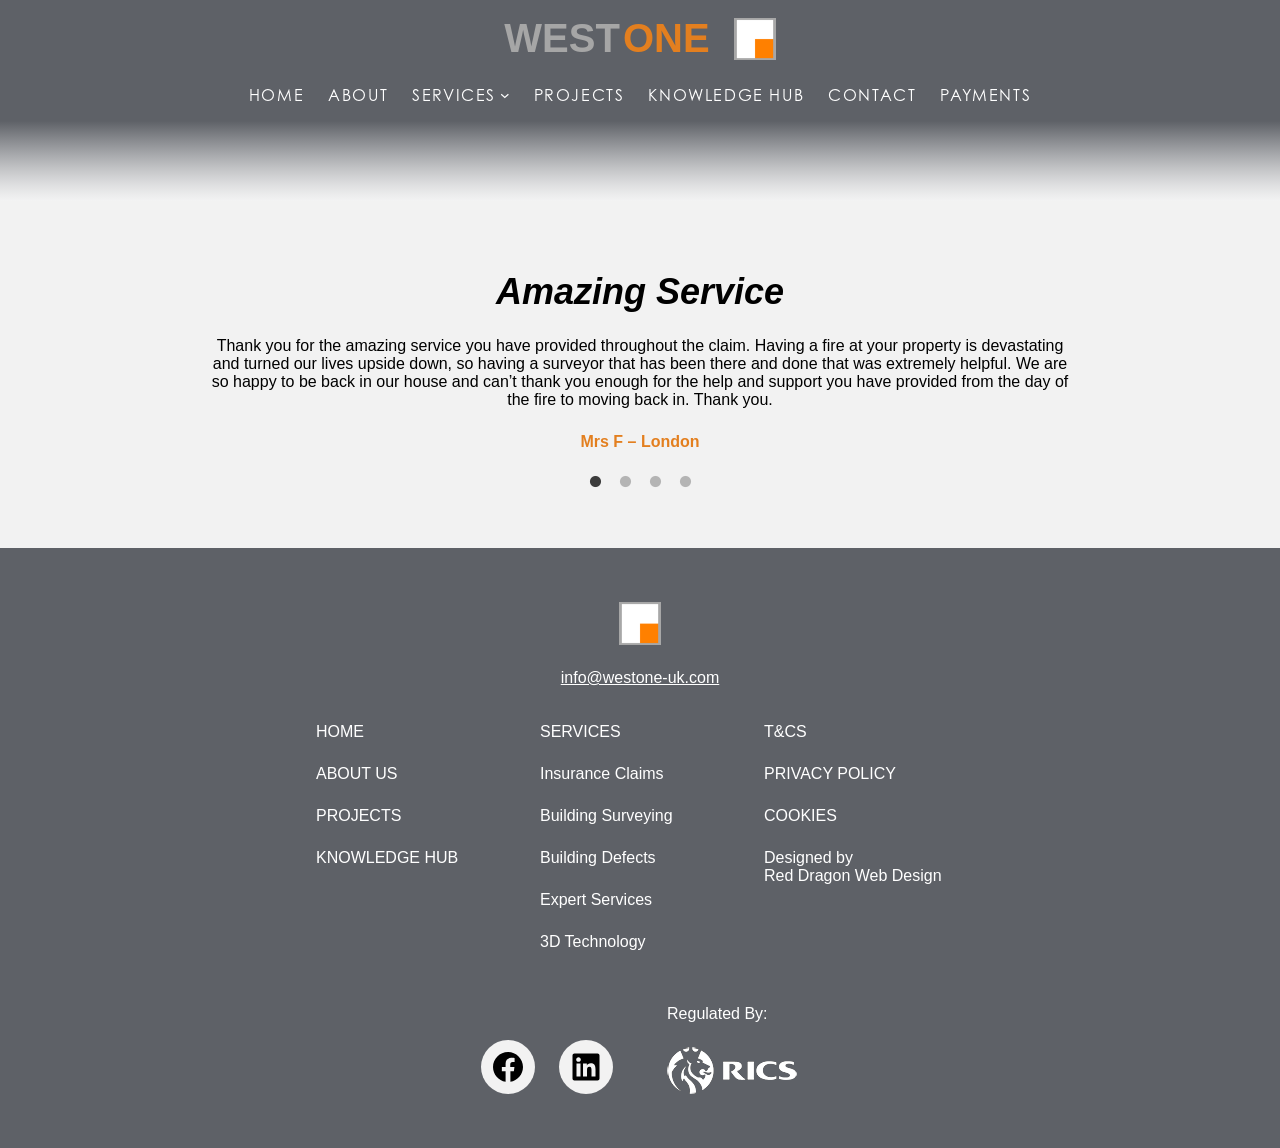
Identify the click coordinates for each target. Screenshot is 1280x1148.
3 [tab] (655, 482)
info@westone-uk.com (640, 677)
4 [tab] (685, 482)
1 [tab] (595, 482)
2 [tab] (625, 482)
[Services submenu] (505, 95)
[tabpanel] (640, 361)
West (606, 38)
